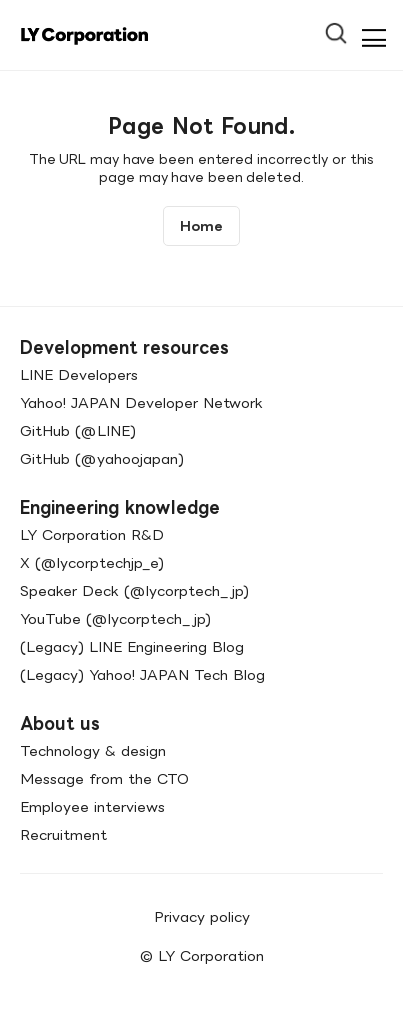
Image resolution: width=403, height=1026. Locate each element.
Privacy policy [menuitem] (202, 916)
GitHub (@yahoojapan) (102, 458)
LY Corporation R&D (92, 534)
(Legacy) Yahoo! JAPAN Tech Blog (142, 674)
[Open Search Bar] (344, 26)
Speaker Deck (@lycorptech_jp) (134, 590)
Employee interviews (92, 806)
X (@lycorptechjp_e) (92, 562)
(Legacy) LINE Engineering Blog (132, 646)
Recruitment (63, 834)
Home (201, 226)
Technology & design (93, 750)
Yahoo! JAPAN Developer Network (141, 402)
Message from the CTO (104, 778)
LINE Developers (79, 374)
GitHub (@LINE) (78, 430)
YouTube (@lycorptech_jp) (115, 618)
